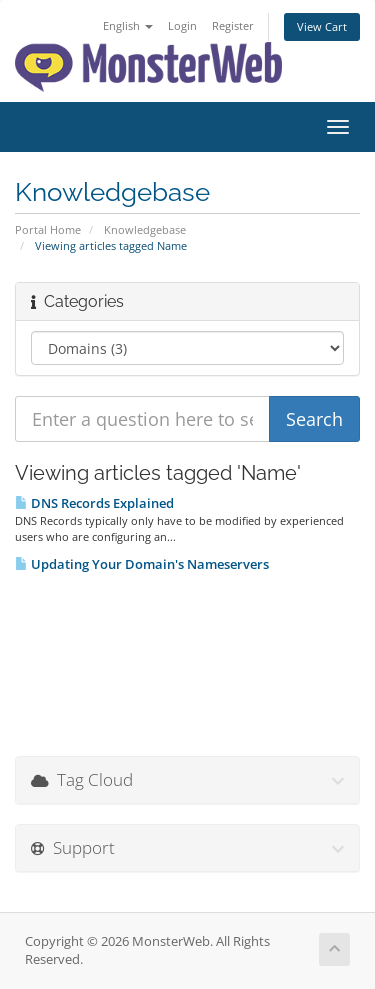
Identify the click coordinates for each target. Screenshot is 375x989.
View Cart (322, 26)
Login (182, 25)
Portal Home (48, 229)
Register (233, 25)
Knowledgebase (145, 229)
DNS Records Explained (94, 503)
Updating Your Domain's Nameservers (142, 564)
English (128, 25)
